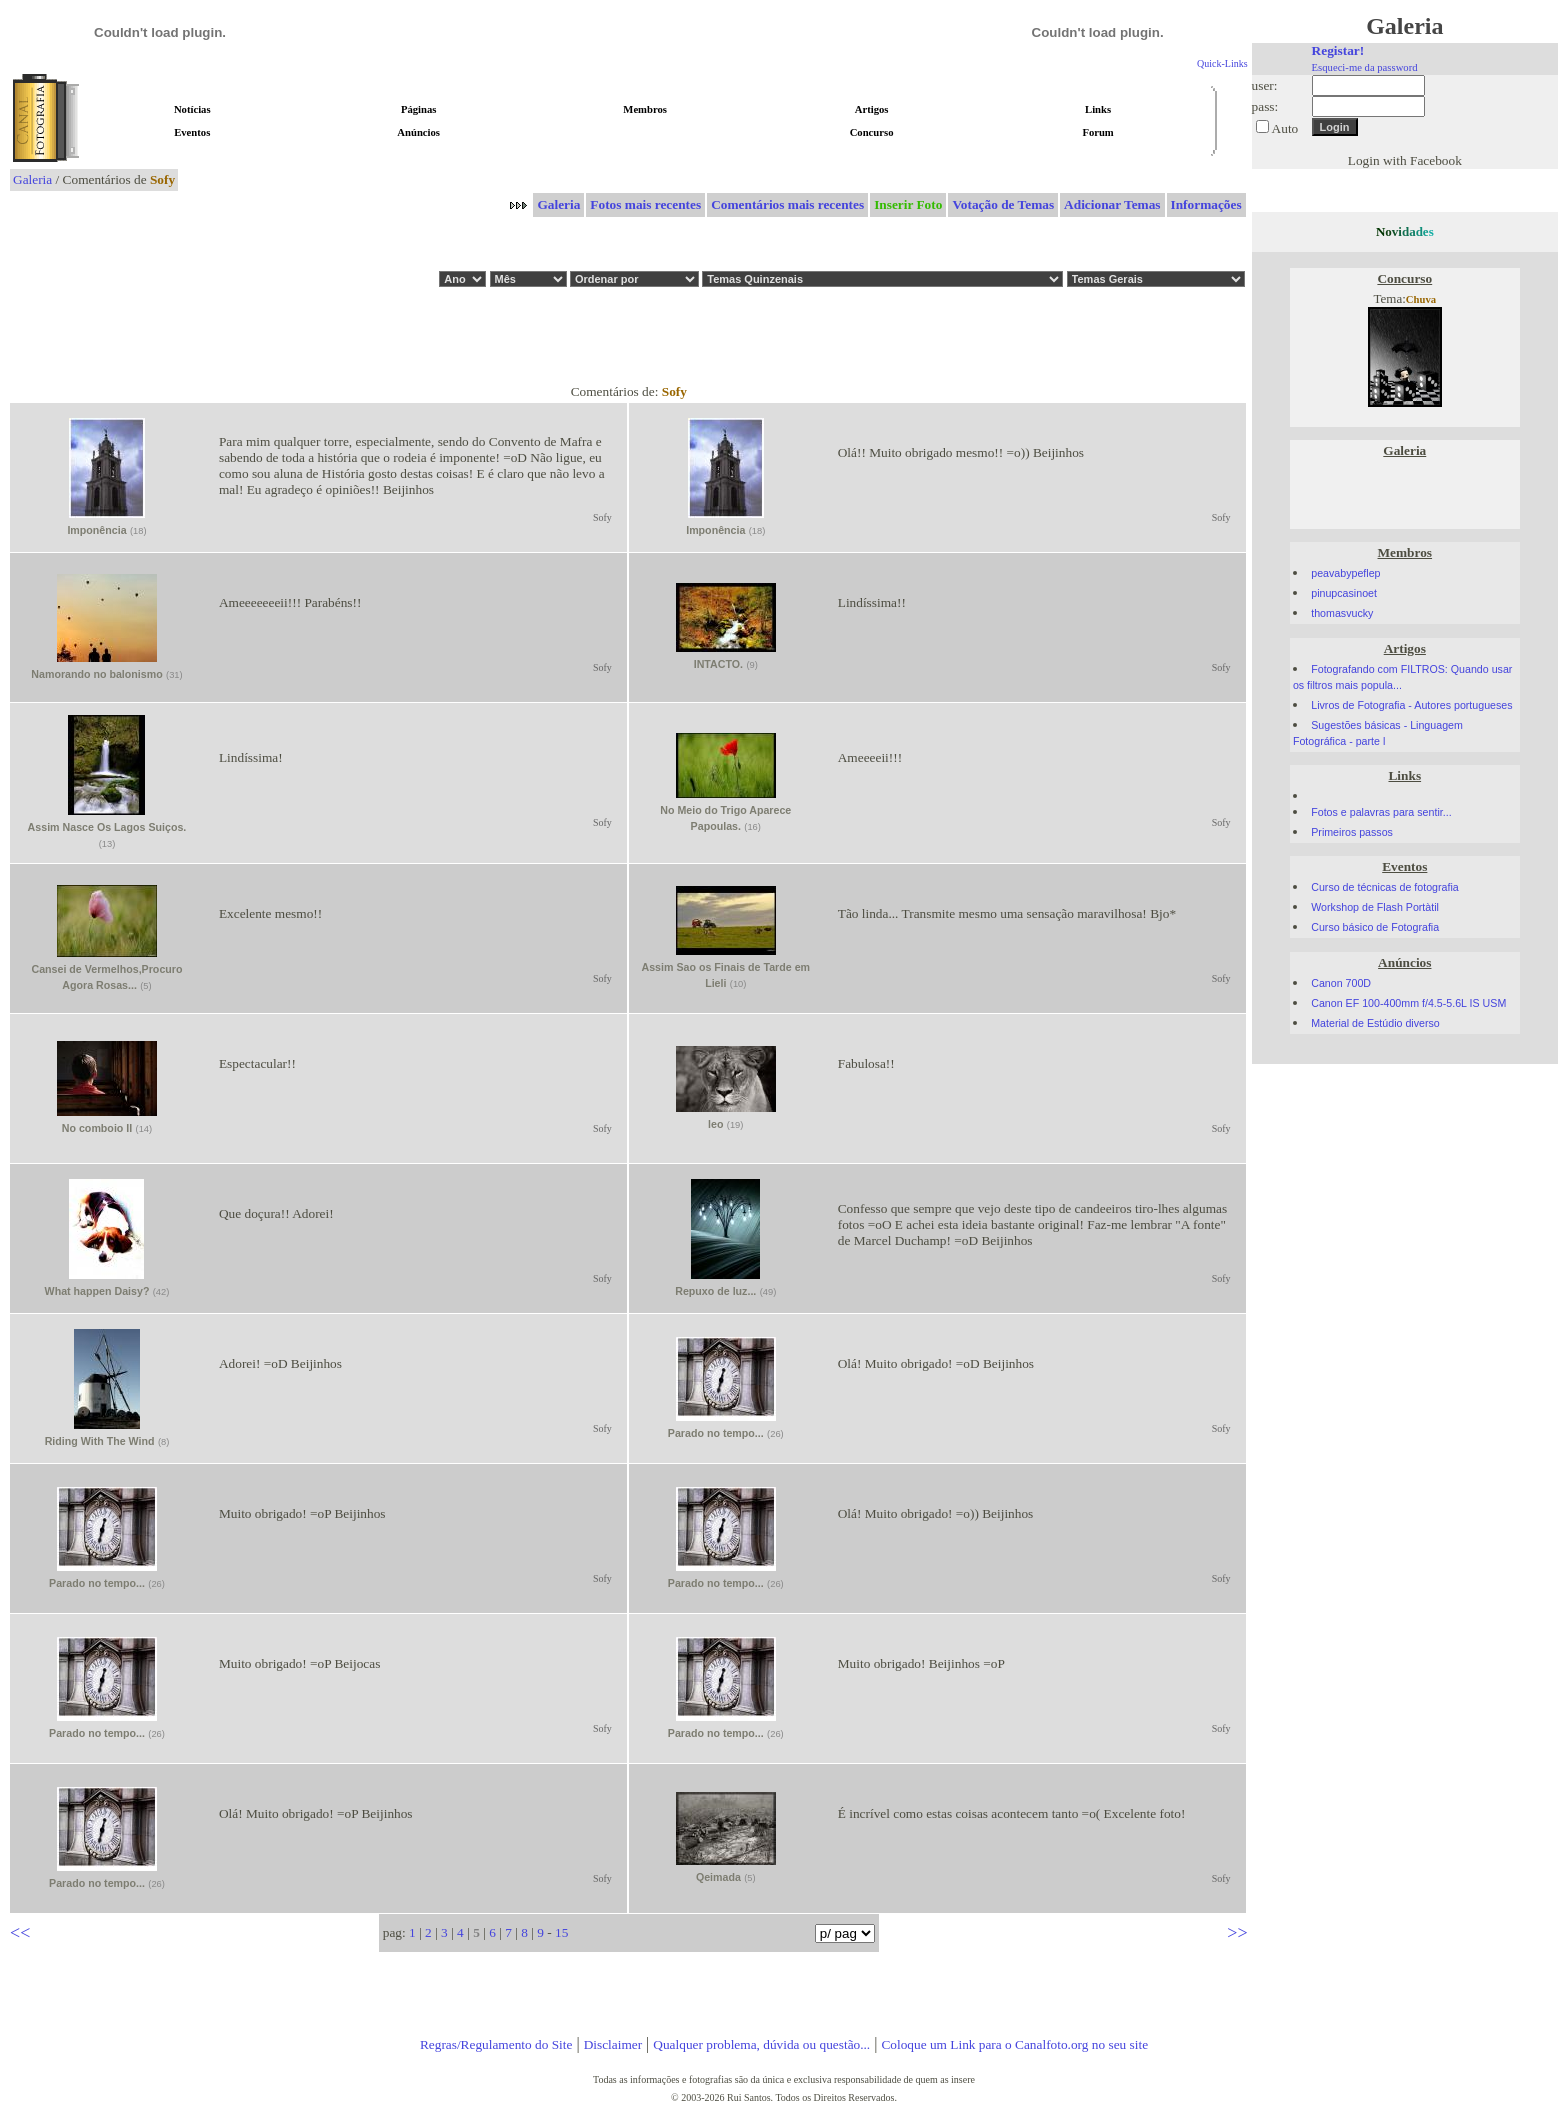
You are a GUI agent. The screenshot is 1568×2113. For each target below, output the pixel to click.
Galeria (32, 179)
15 (561, 1932)
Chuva (1421, 299)
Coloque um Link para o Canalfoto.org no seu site (1014, 2044)
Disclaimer (613, 2044)
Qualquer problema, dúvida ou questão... (761, 2044)
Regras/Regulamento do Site (496, 2044)
